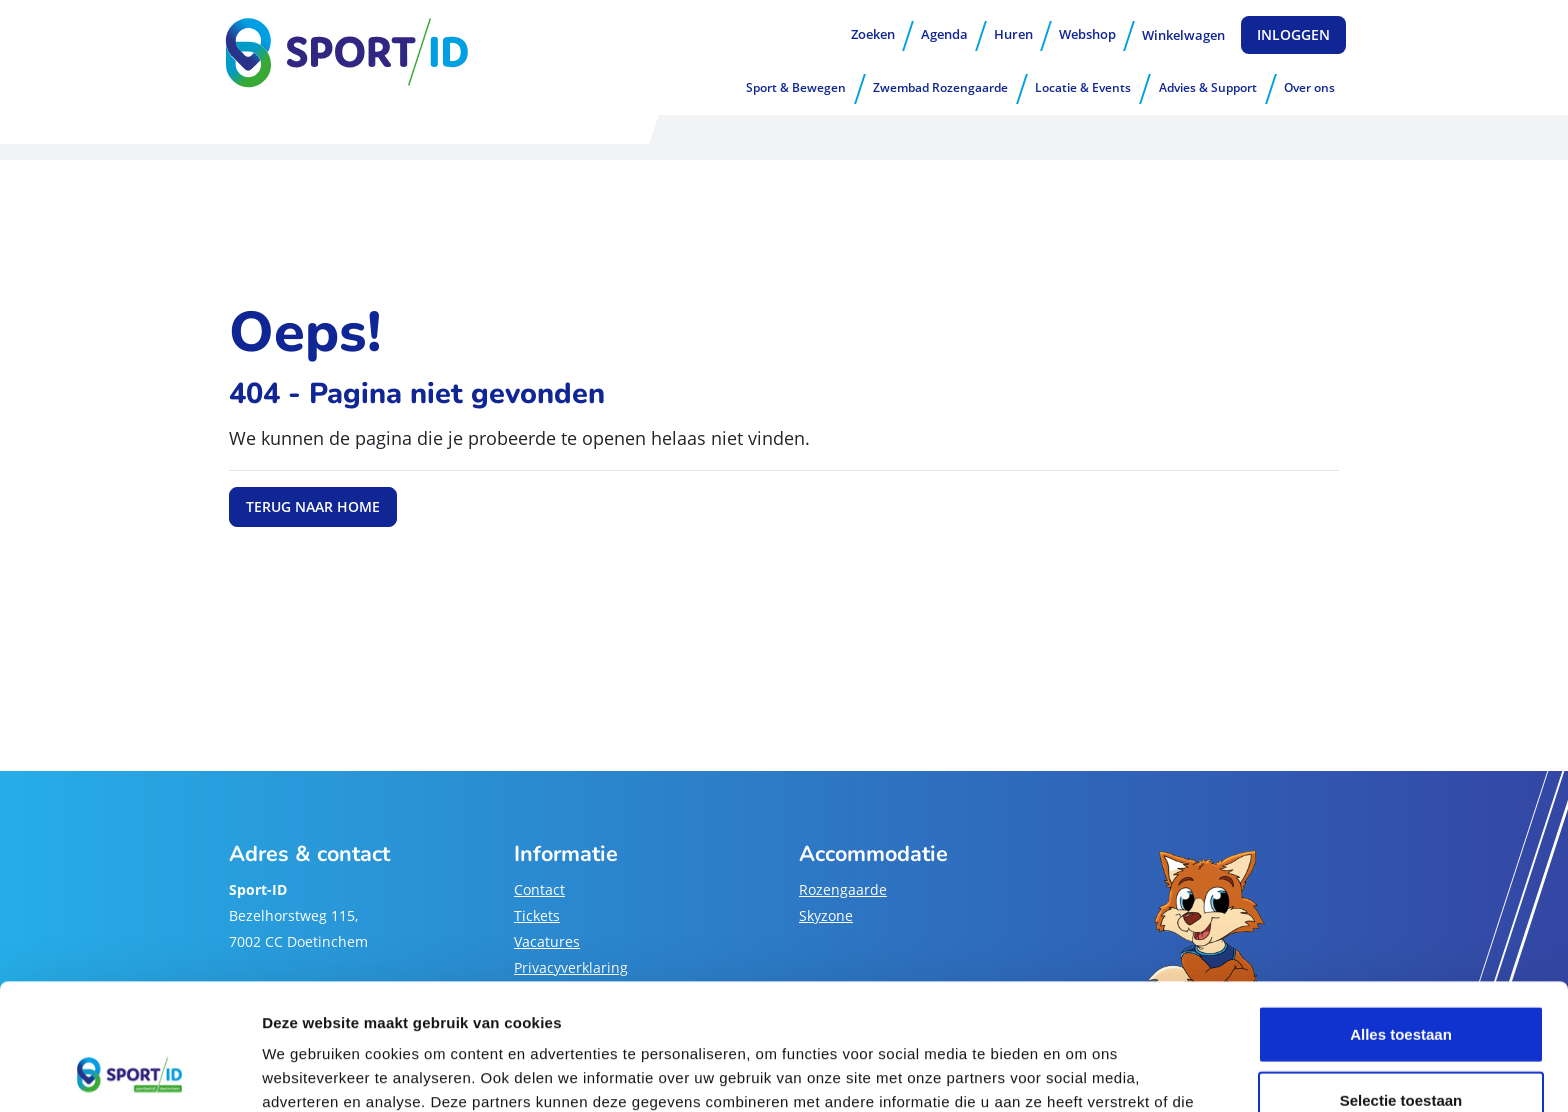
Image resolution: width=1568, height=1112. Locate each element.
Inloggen (1293, 34)
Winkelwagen (1183, 35)
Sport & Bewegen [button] (796, 87)
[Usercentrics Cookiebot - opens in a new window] (129, 1073)
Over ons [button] (1309, 87)
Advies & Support (1208, 87)
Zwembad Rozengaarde (940, 87)
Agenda (944, 34)
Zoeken (873, 34)
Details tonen (1080, 1072)
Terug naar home (313, 506)
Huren (1013, 34)
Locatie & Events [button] (1083, 87)
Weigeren (1400, 1046)
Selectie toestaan (1401, 981)
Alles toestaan (1401, 915)
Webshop (1087, 34)
